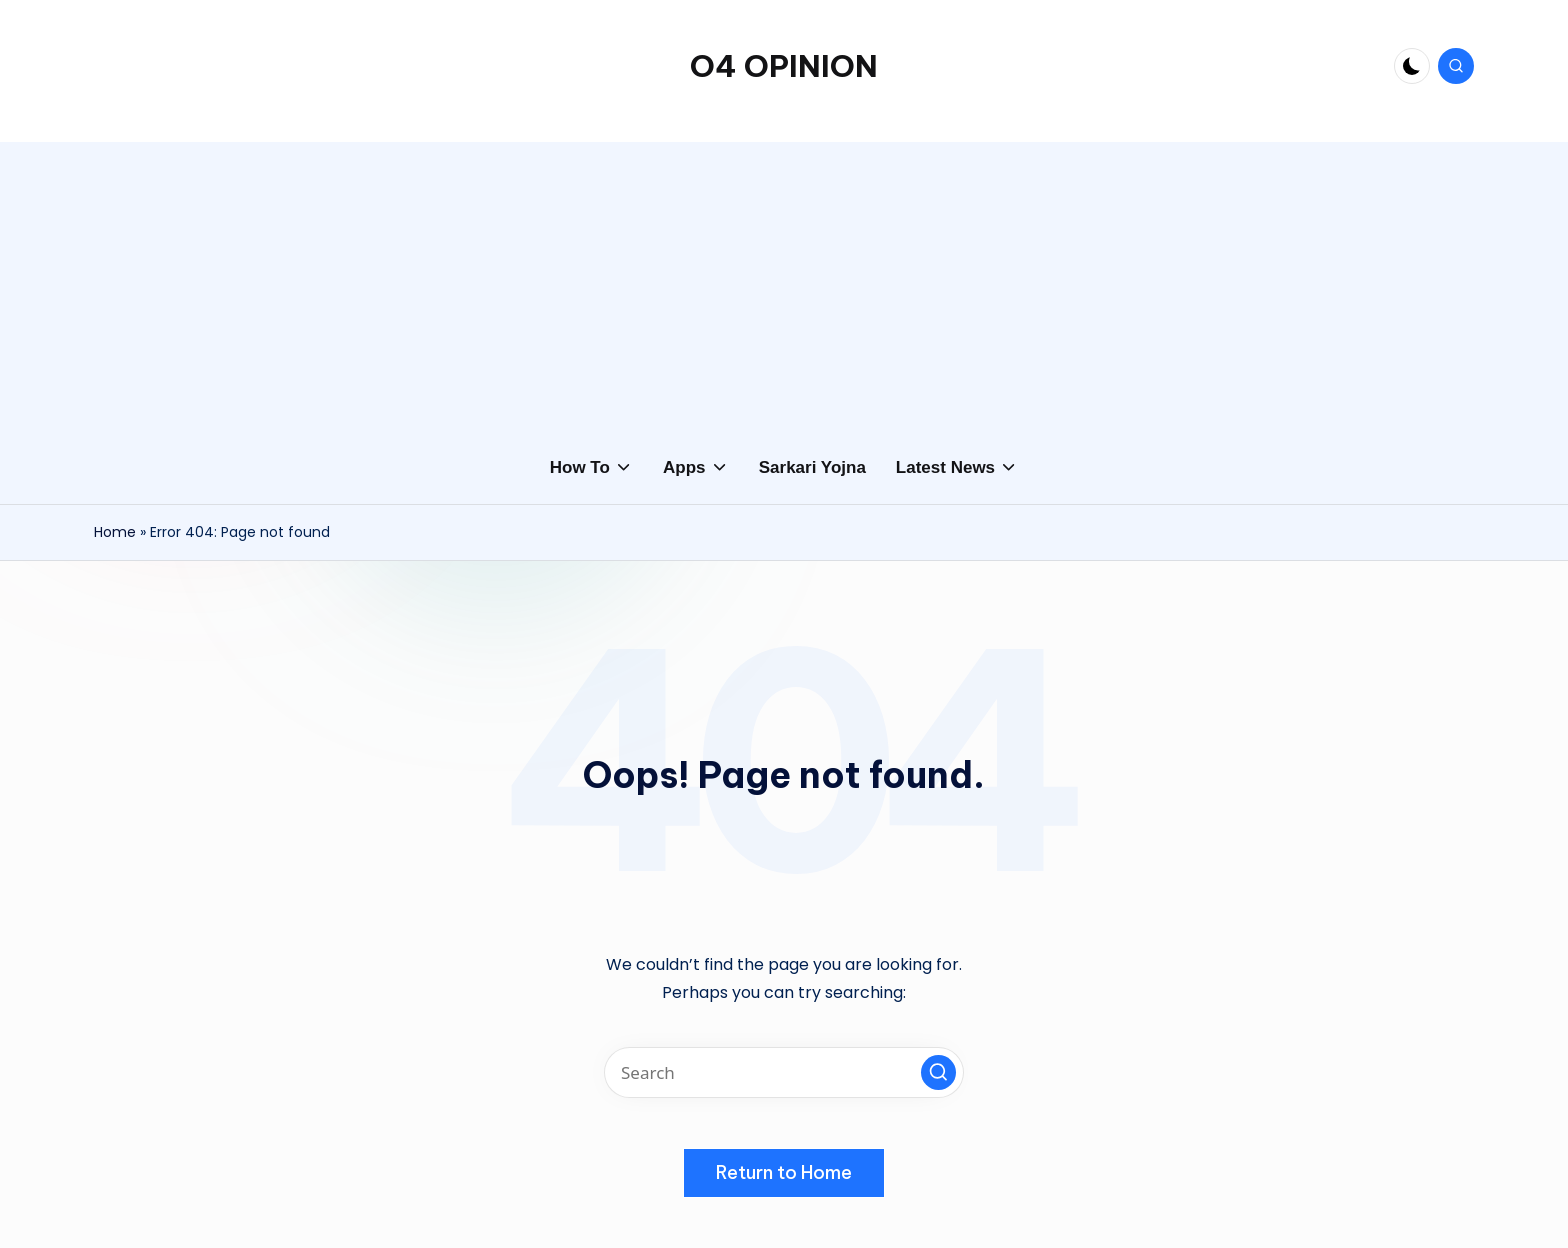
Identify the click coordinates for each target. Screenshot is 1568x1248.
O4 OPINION (784, 66)
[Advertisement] (784, 282)
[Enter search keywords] (784, 1072)
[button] (938, 1072)
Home (115, 532)
